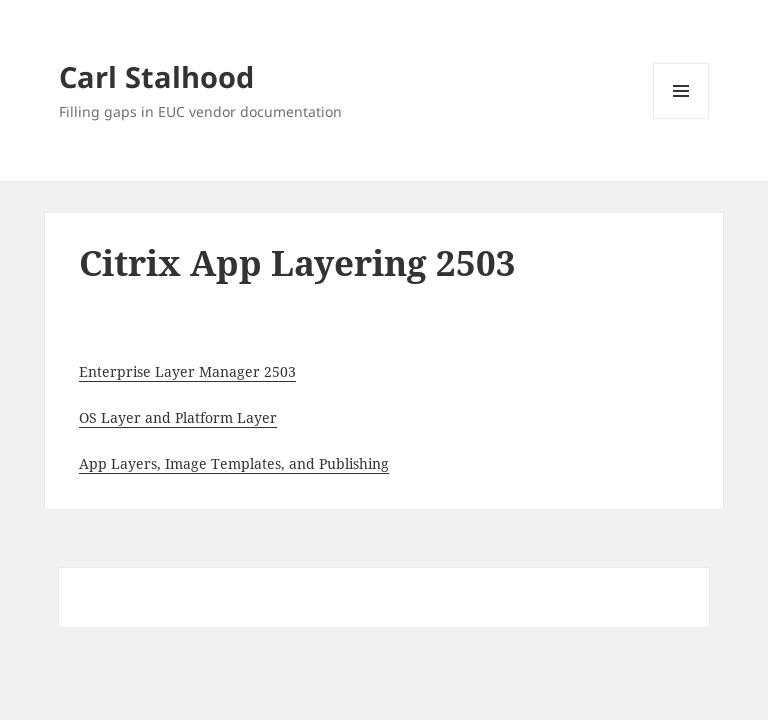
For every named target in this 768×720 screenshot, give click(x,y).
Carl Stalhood (156, 76)
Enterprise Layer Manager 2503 (187, 371)
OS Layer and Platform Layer (178, 417)
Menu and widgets (681, 118)
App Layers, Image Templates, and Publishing (234, 463)
